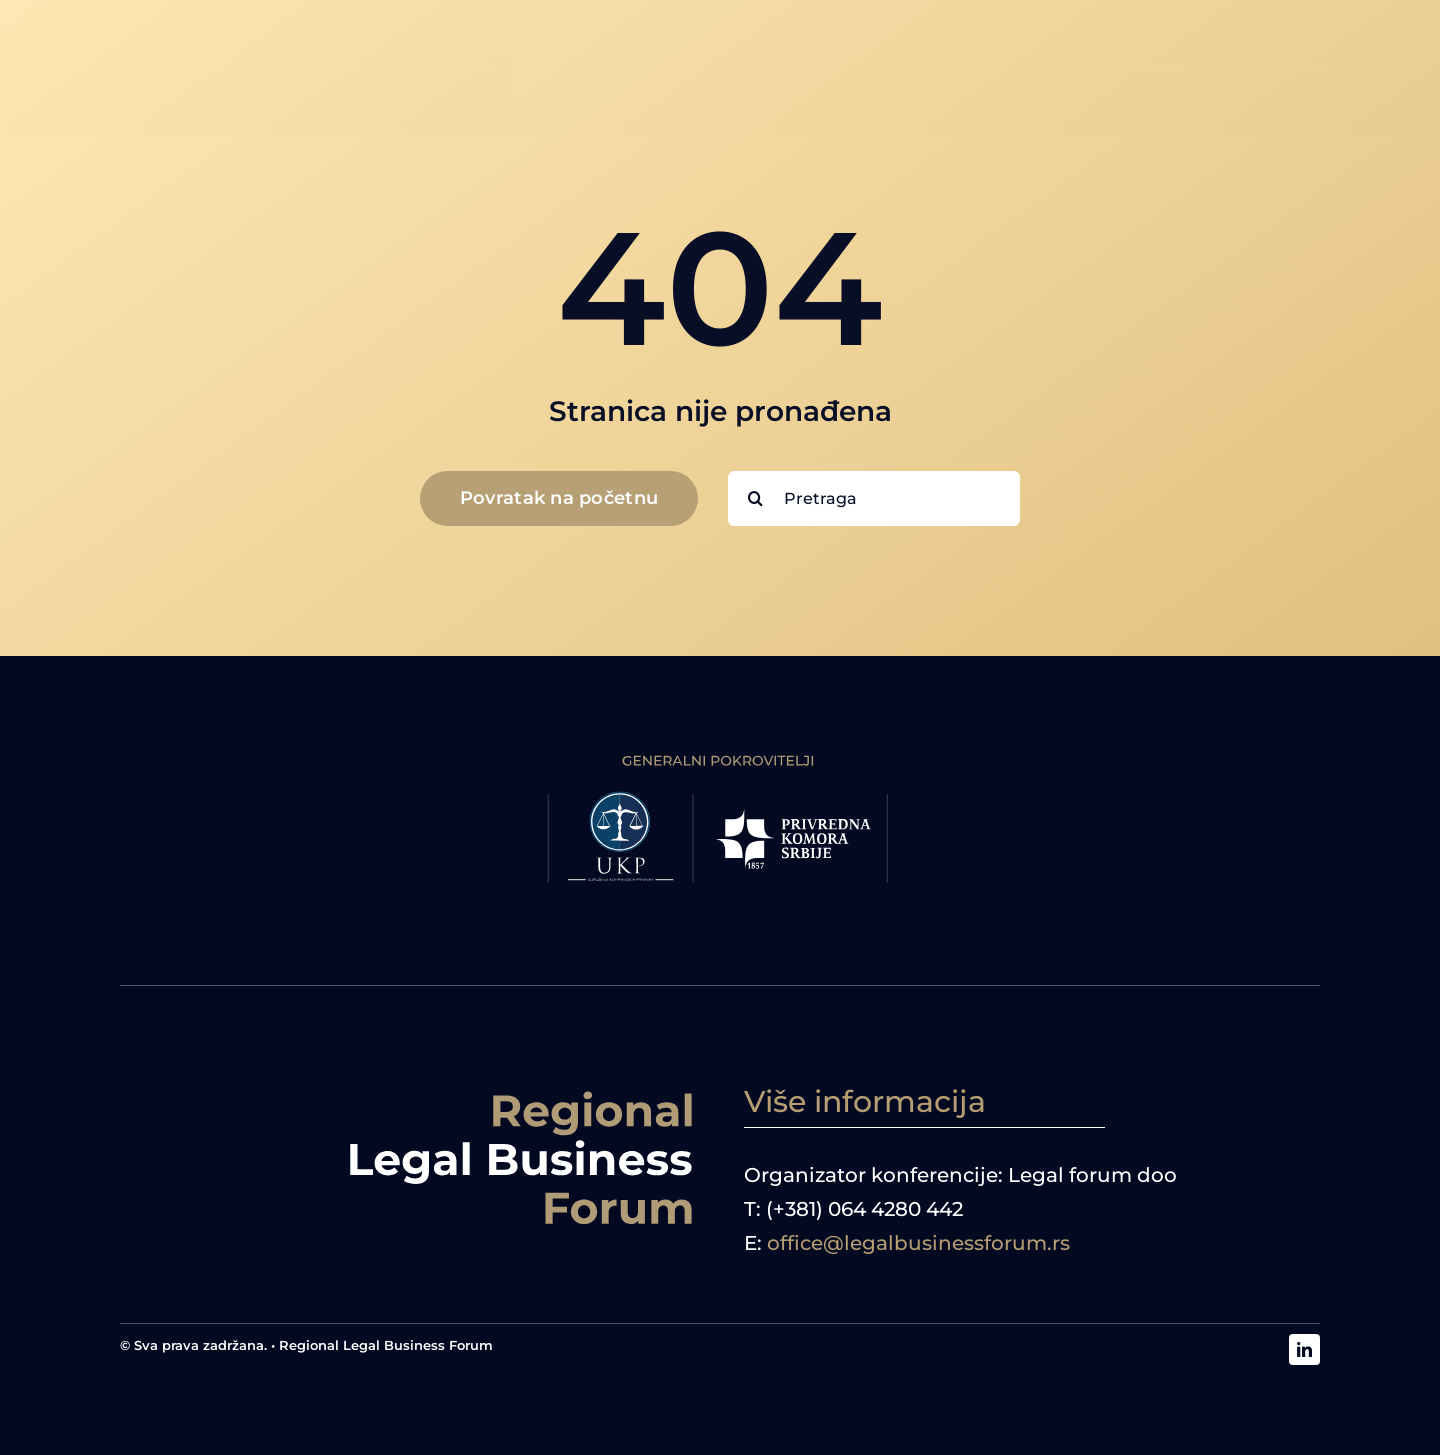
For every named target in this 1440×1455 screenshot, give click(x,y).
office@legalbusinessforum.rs (918, 1243)
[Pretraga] (874, 498)
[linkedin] (1304, 1349)
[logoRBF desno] (521, 1094)
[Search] (755, 498)
